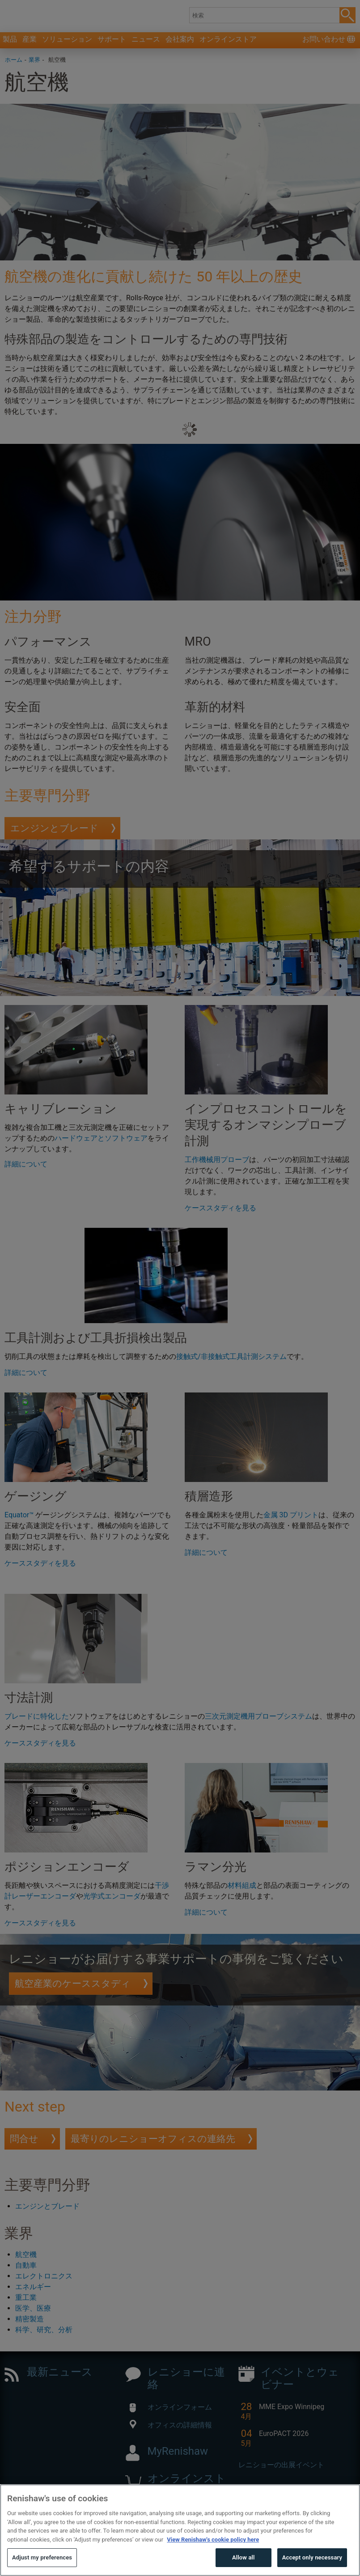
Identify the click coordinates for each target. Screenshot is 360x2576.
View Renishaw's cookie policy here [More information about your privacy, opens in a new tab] (213, 2556)
